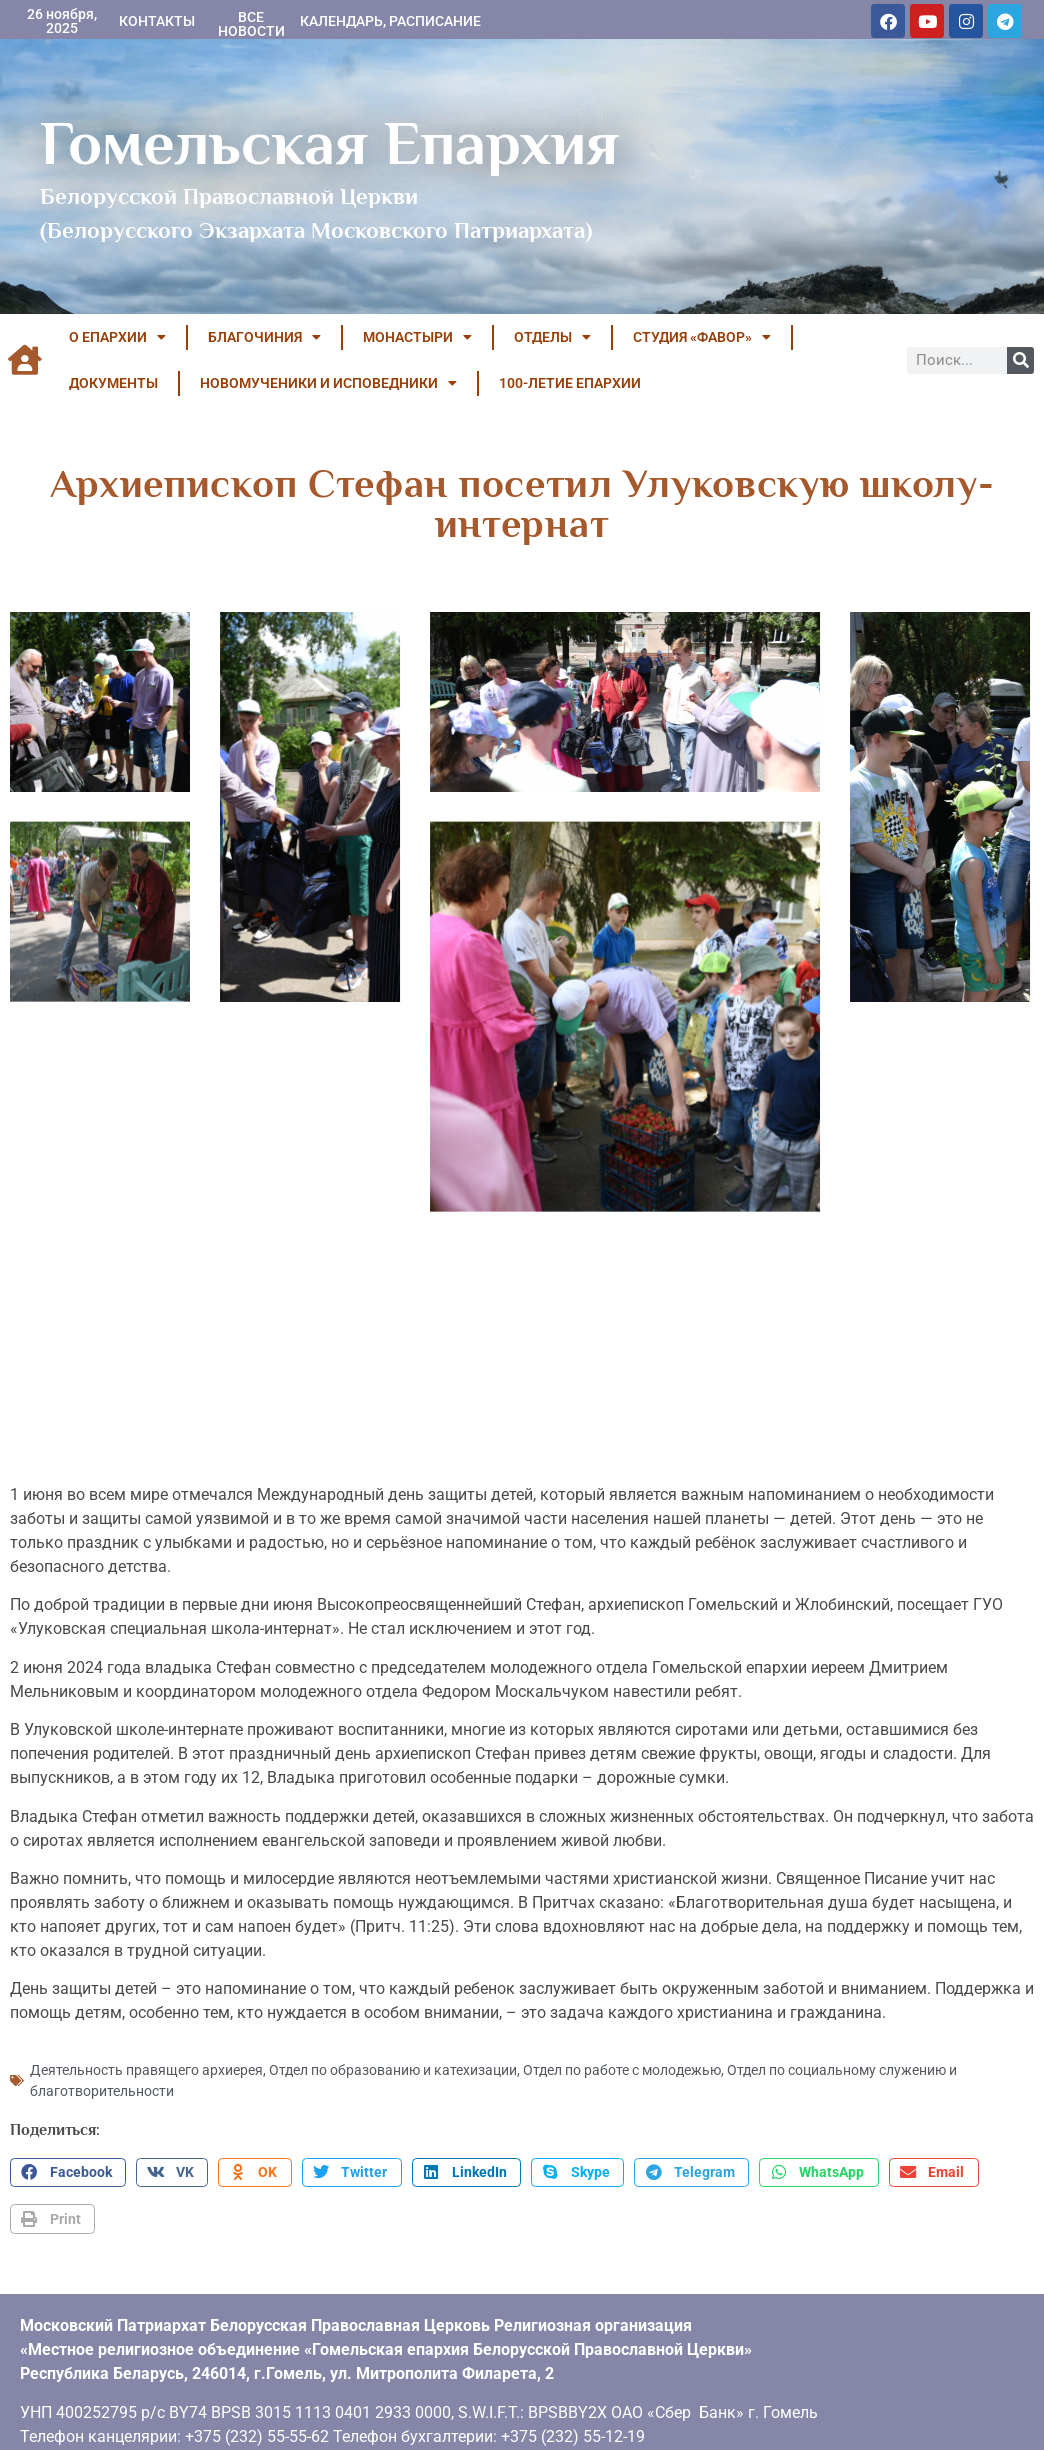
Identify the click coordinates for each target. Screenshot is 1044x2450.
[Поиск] (1020, 360)
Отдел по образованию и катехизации (393, 2054)
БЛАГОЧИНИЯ (264, 337)
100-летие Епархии (570, 383)
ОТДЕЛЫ (552, 337)
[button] (68, 2157)
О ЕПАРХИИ (117, 337)
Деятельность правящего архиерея (146, 2054)
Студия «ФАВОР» (702, 337)
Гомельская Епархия (329, 143)
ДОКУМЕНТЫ (113, 383)
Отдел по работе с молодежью (622, 2054)
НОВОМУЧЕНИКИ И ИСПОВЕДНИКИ (328, 383)
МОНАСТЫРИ (417, 337)
